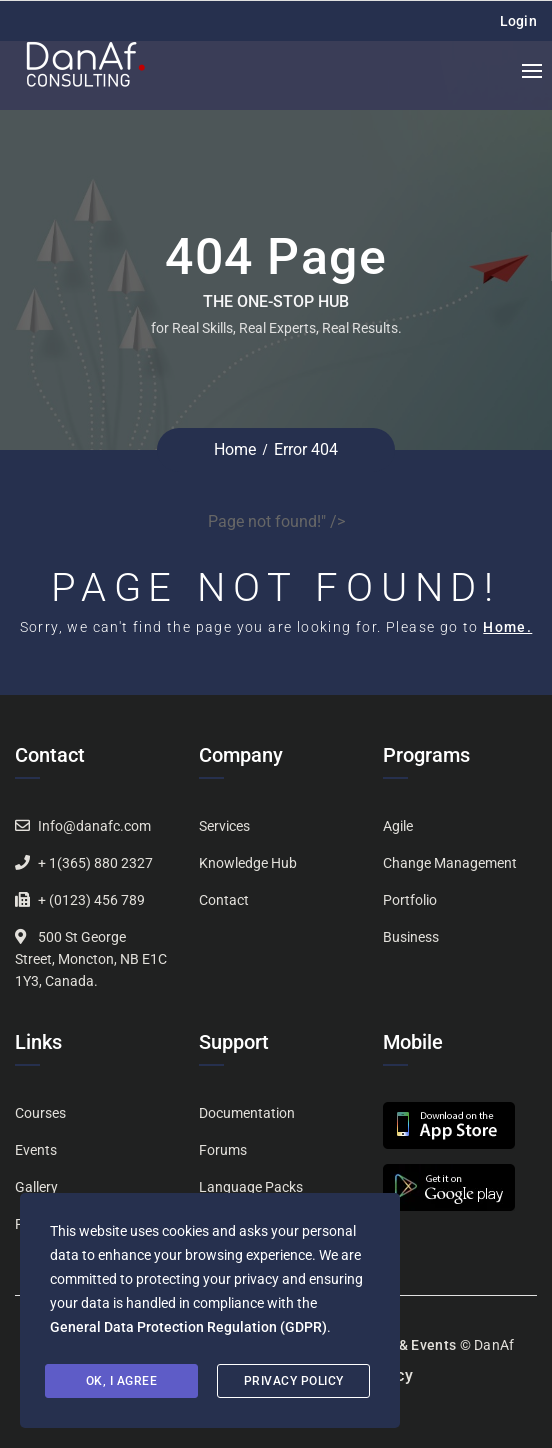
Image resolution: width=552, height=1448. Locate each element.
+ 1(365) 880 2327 (95, 863)
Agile (398, 826)
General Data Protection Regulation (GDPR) (188, 1327)
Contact (224, 900)
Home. (507, 627)
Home (235, 449)
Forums (223, 1150)
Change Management (450, 863)
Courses (40, 1113)
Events (36, 1150)
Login (519, 21)
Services (224, 826)
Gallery (36, 1187)
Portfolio (410, 900)
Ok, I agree (122, 1381)
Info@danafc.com (94, 826)
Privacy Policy (294, 1381)
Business (411, 937)
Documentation (247, 1113)
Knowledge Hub (248, 863)
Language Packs (251, 1187)
